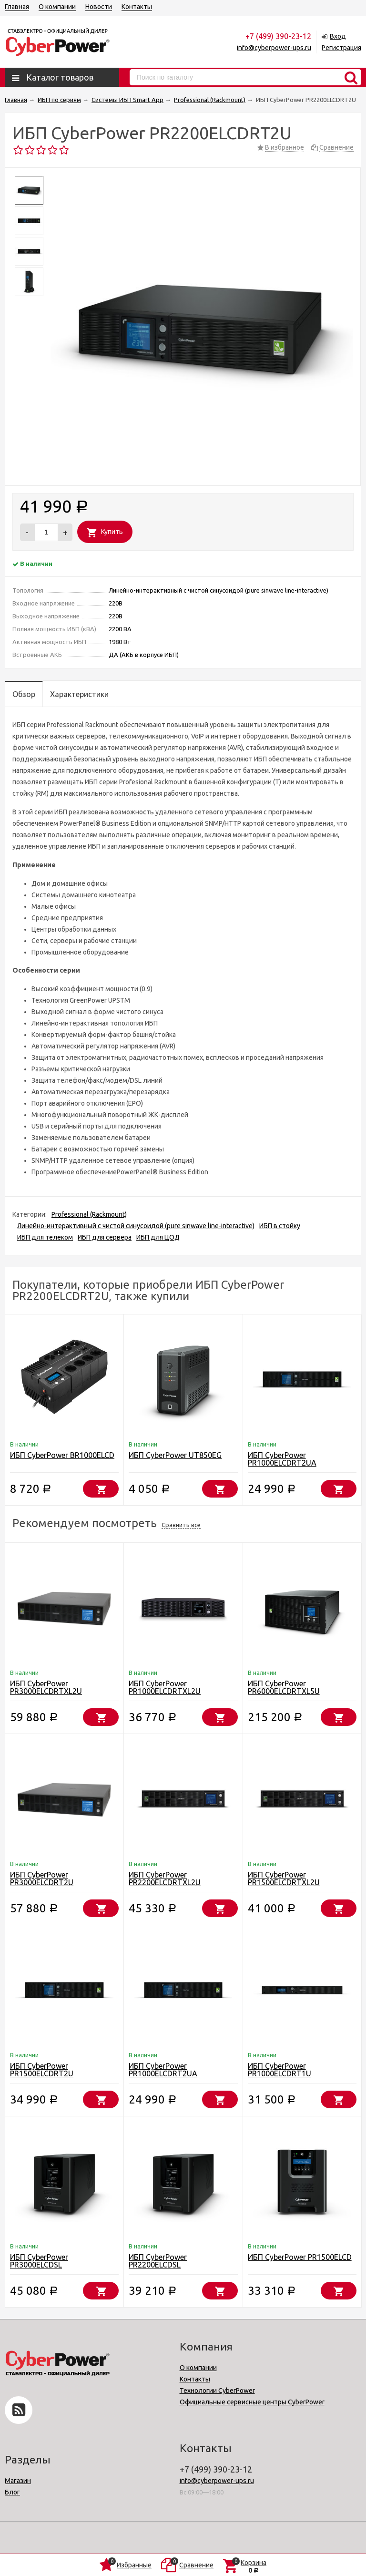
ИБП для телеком (45, 1237)
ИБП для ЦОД (158, 1237)
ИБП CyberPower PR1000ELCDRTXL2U (165, 1687)
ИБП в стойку (279, 1226)
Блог (12, 2492)
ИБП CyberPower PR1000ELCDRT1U (279, 2070)
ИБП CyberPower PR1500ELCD (300, 2257)
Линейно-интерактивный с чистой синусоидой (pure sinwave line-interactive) (135, 1226)
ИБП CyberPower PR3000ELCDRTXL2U (46, 1687)
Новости (98, 6)
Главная (17, 6)
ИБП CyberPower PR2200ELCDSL (158, 2261)
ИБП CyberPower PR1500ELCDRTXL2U (284, 1878)
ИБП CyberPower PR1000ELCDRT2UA (282, 1459)
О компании (57, 6)
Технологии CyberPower (217, 2390)
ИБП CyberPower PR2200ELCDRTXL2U (165, 1878)
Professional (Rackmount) (89, 1214)
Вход (338, 36)
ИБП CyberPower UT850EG (175, 1455)
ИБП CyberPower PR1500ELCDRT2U (41, 2070)
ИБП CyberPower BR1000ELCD (62, 1455)
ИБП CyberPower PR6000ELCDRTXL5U (284, 1687)
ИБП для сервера (105, 1237)
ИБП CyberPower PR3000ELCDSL (39, 2261)
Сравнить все (181, 1524)
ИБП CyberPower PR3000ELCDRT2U (41, 1878)
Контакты (137, 6)
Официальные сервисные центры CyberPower (252, 2402)
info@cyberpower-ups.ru (274, 47)
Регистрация (341, 47)
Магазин (18, 2480)
